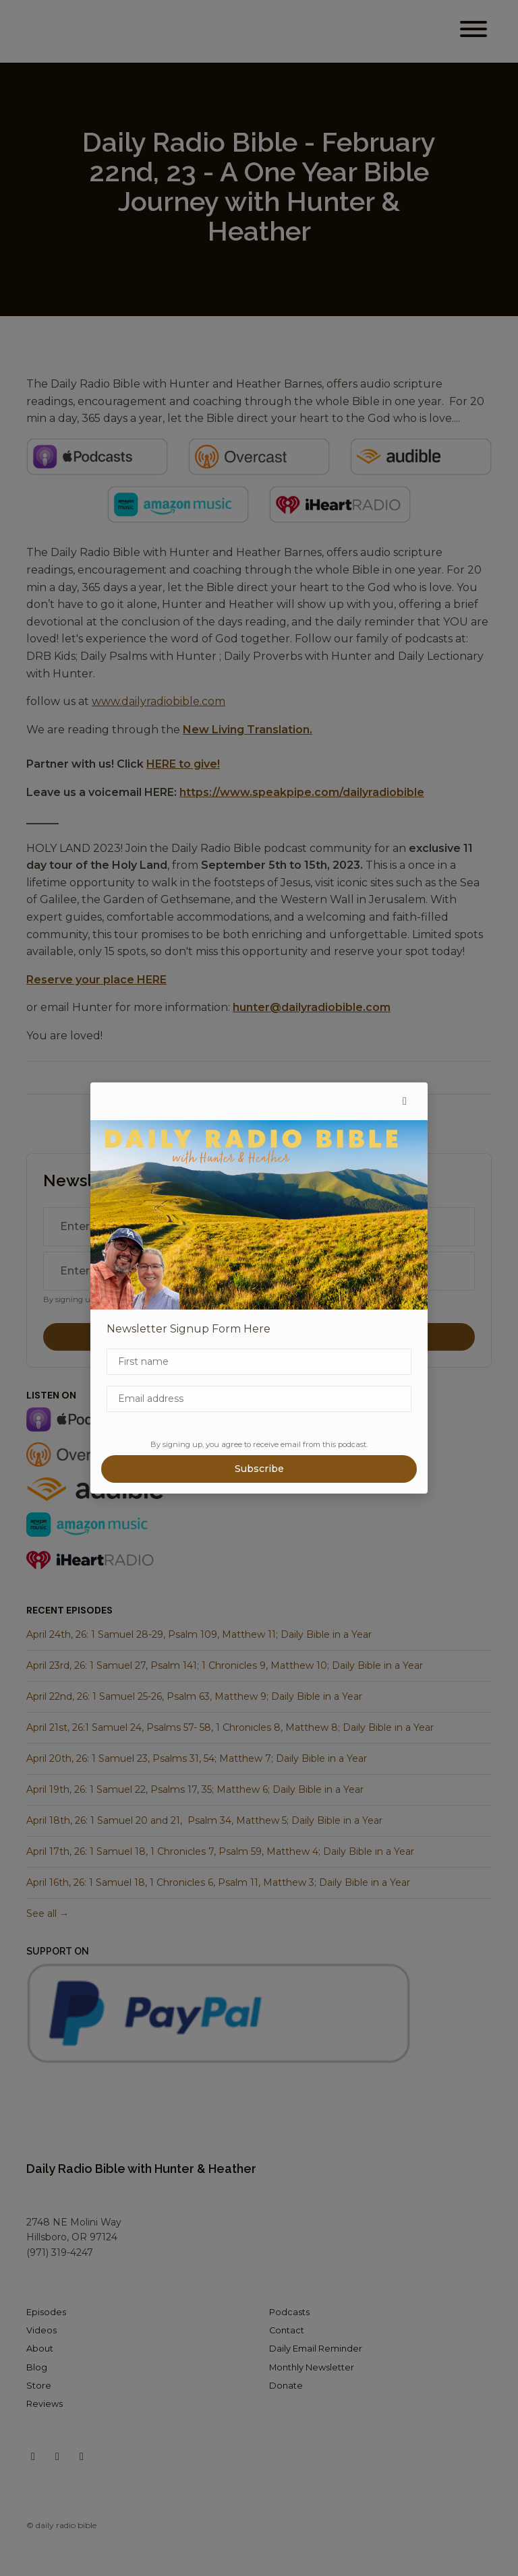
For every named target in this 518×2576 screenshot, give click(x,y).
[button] (404, 1101)
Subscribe (259, 1469)
